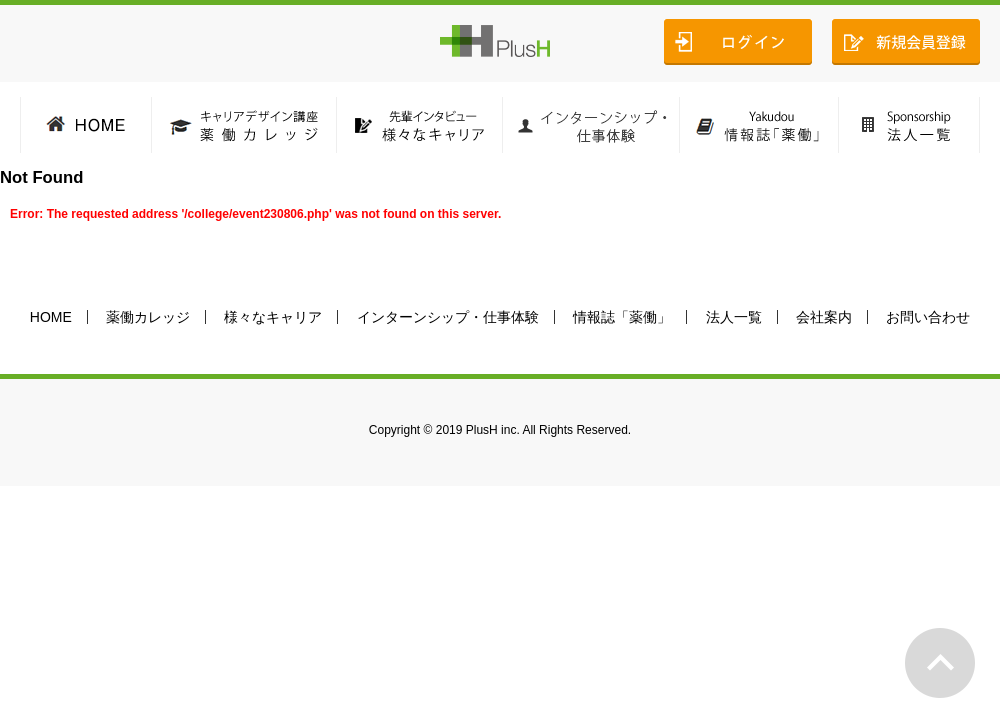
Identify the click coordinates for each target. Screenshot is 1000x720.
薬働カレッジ (148, 317)
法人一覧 (734, 317)
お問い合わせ (928, 317)
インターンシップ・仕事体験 (448, 317)
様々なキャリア (273, 317)
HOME (51, 317)
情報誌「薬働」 (622, 317)
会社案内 (824, 317)
